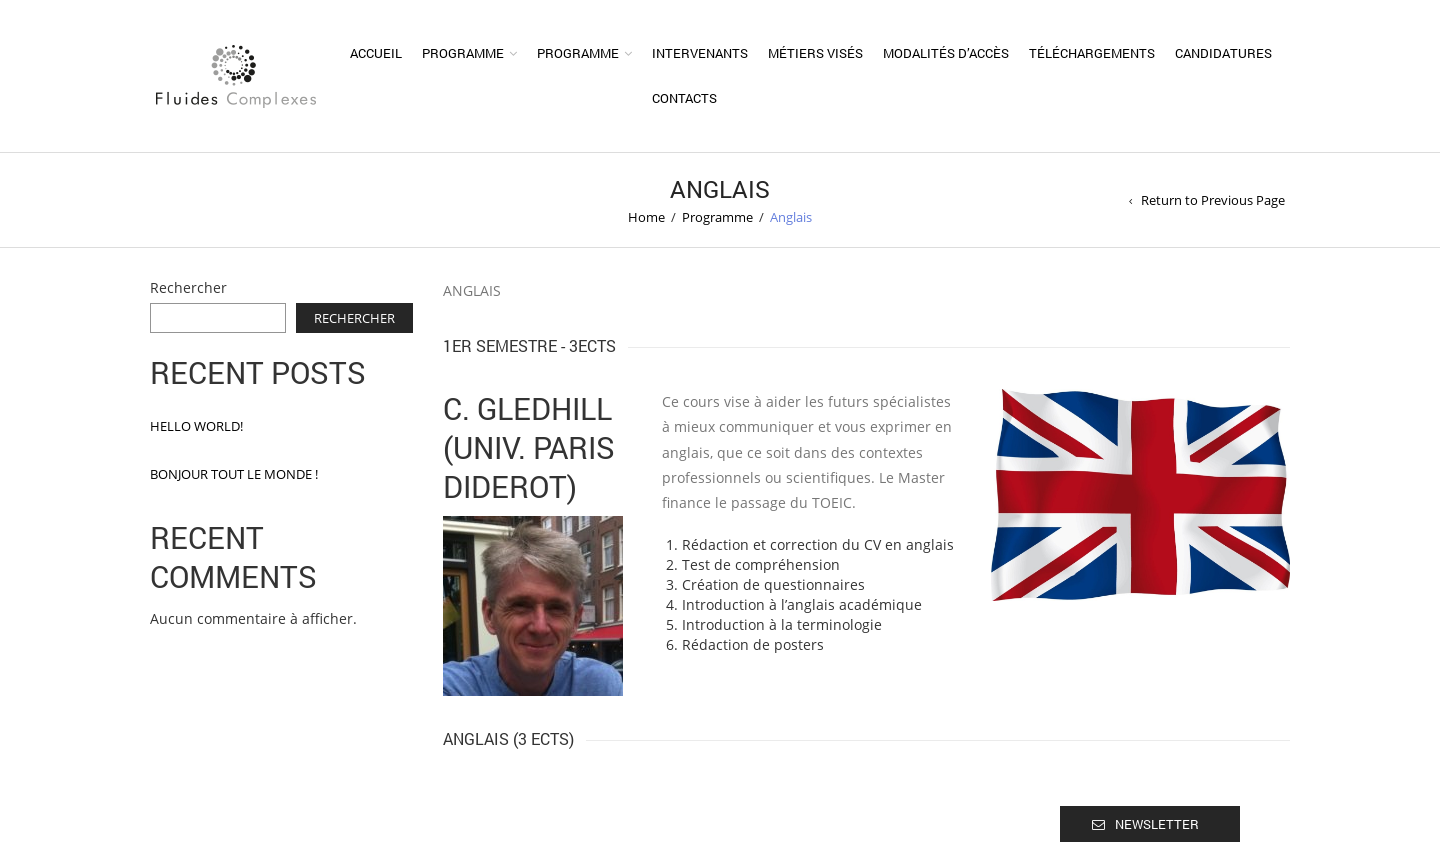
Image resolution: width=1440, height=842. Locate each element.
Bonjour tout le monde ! (234, 474)
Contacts (684, 98)
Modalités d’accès (946, 53)
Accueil (376, 53)
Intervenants (700, 53)
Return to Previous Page (1213, 200)
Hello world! (196, 426)
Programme (463, 53)
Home (646, 217)
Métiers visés (815, 53)
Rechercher (188, 287)
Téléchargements (1092, 53)
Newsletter (1157, 824)
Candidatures (1223, 53)
